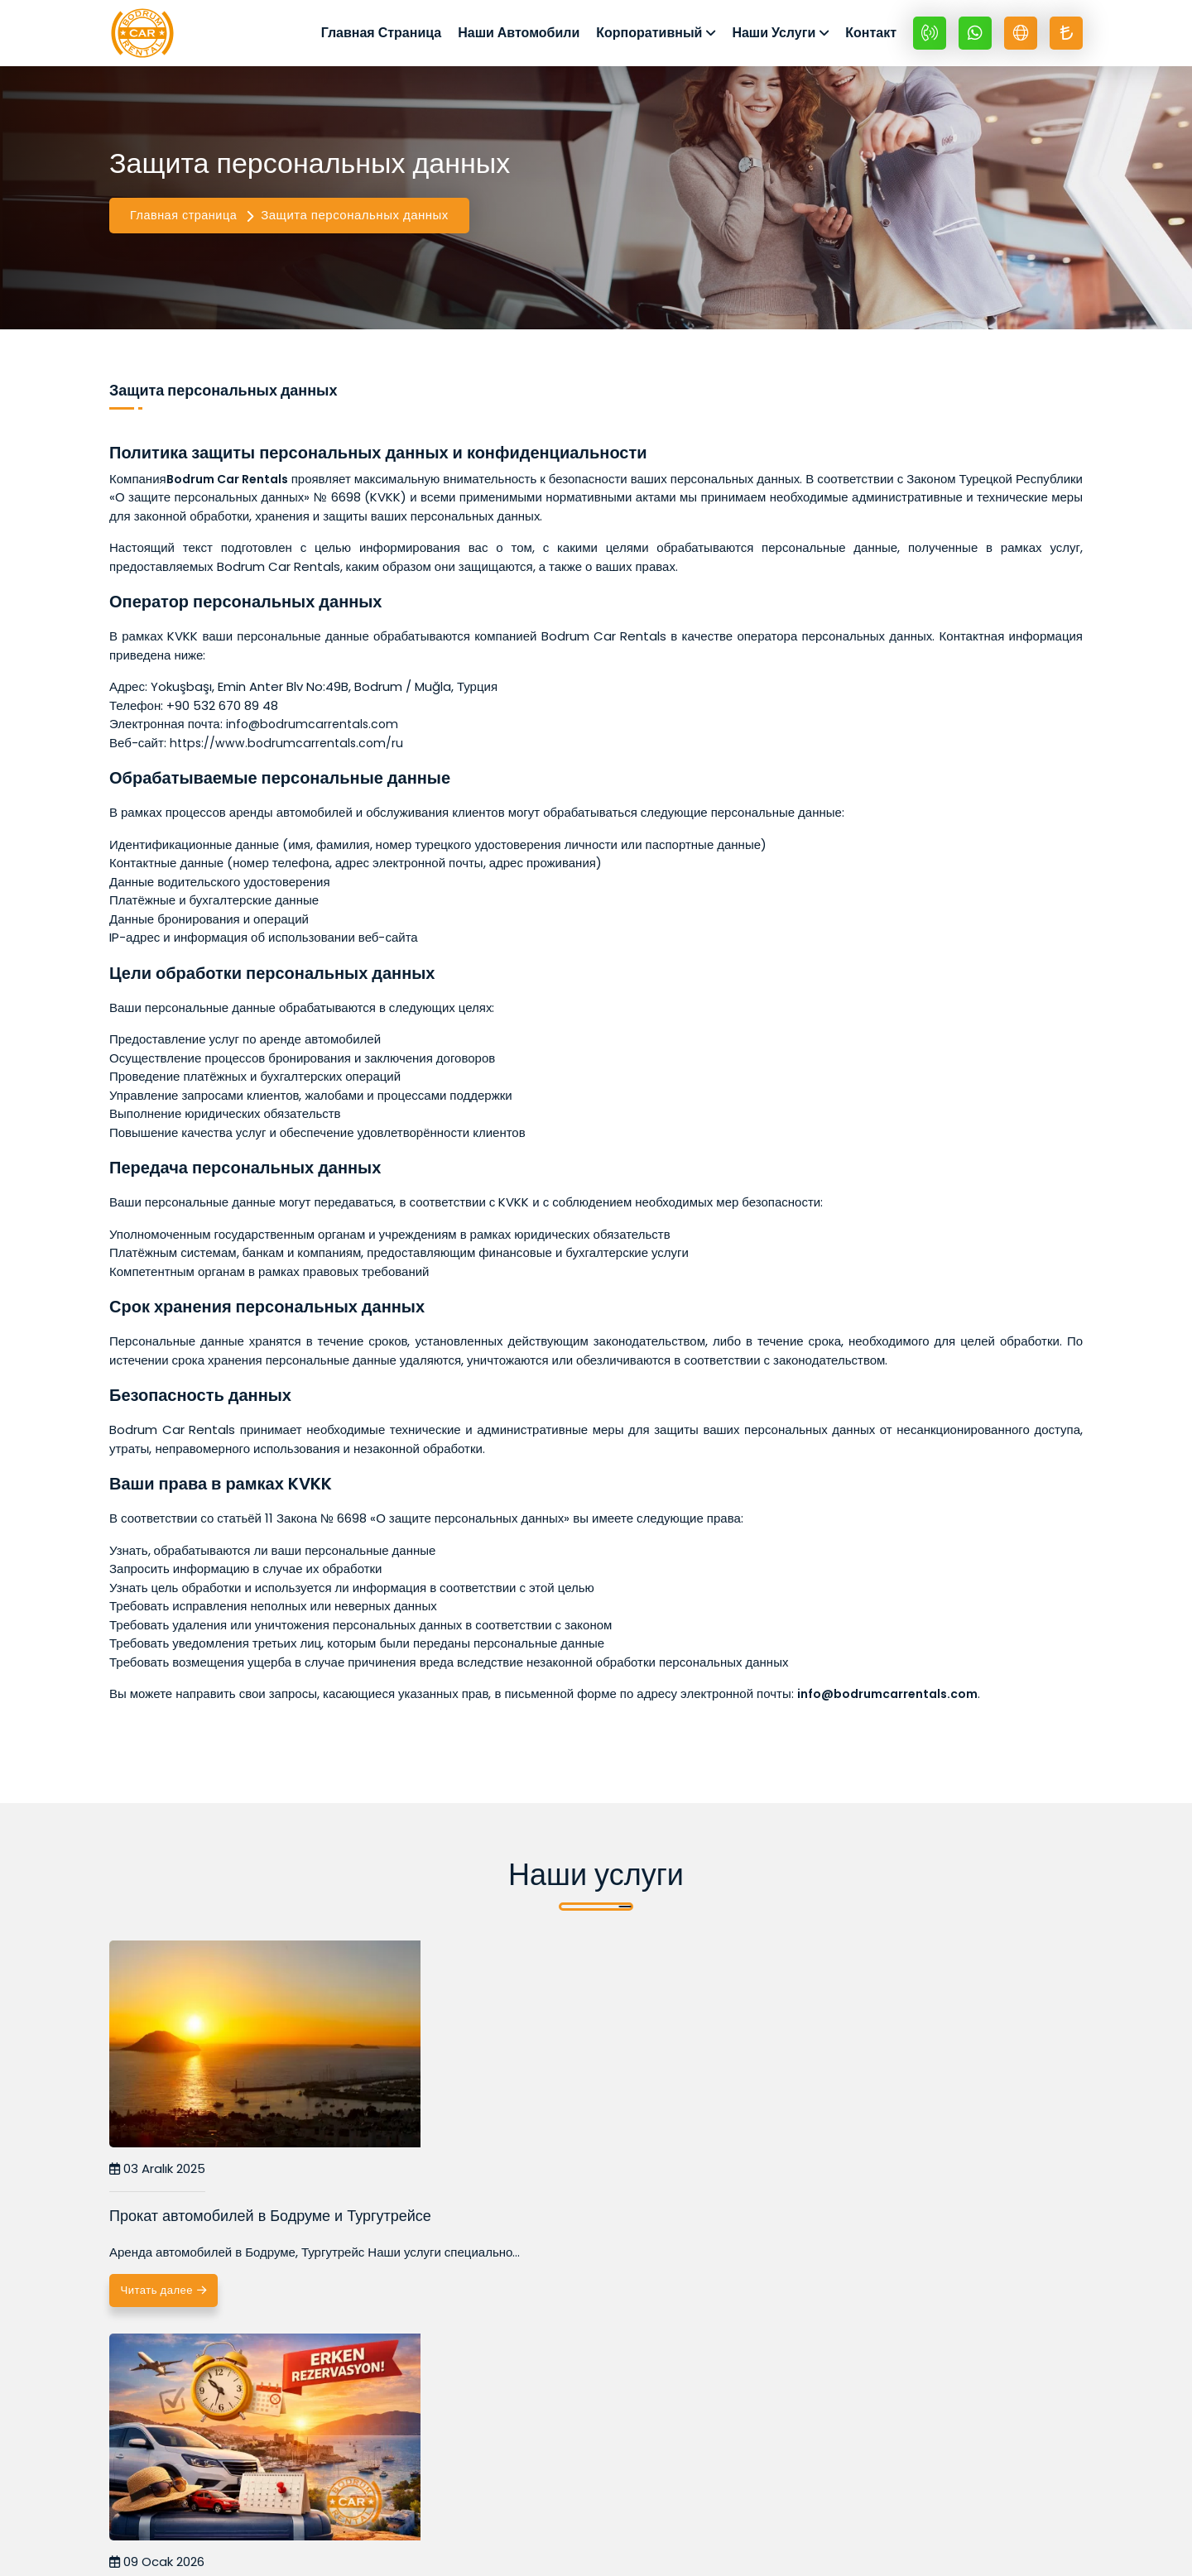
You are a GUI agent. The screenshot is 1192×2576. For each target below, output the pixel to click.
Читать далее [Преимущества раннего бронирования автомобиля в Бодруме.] (513, 2348)
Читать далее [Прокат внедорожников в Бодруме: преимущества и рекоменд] (844, 2348)
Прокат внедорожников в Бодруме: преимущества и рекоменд (891, 2238)
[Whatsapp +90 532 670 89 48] (975, 38)
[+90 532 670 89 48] (929, 38)
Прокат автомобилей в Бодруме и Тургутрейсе (226, 2238)
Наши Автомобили (518, 38)
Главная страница (185, 227)
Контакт (870, 38)
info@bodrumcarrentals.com (315, 736)
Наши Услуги (773, 38)
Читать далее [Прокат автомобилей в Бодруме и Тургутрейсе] (182, 2348)
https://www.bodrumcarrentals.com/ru (290, 754)
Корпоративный (649, 38)
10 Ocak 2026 (817, 2181)
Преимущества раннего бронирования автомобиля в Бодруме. (573, 2238)
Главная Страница (381, 38)
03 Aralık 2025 (157, 2181)
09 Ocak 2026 (488, 2181)
